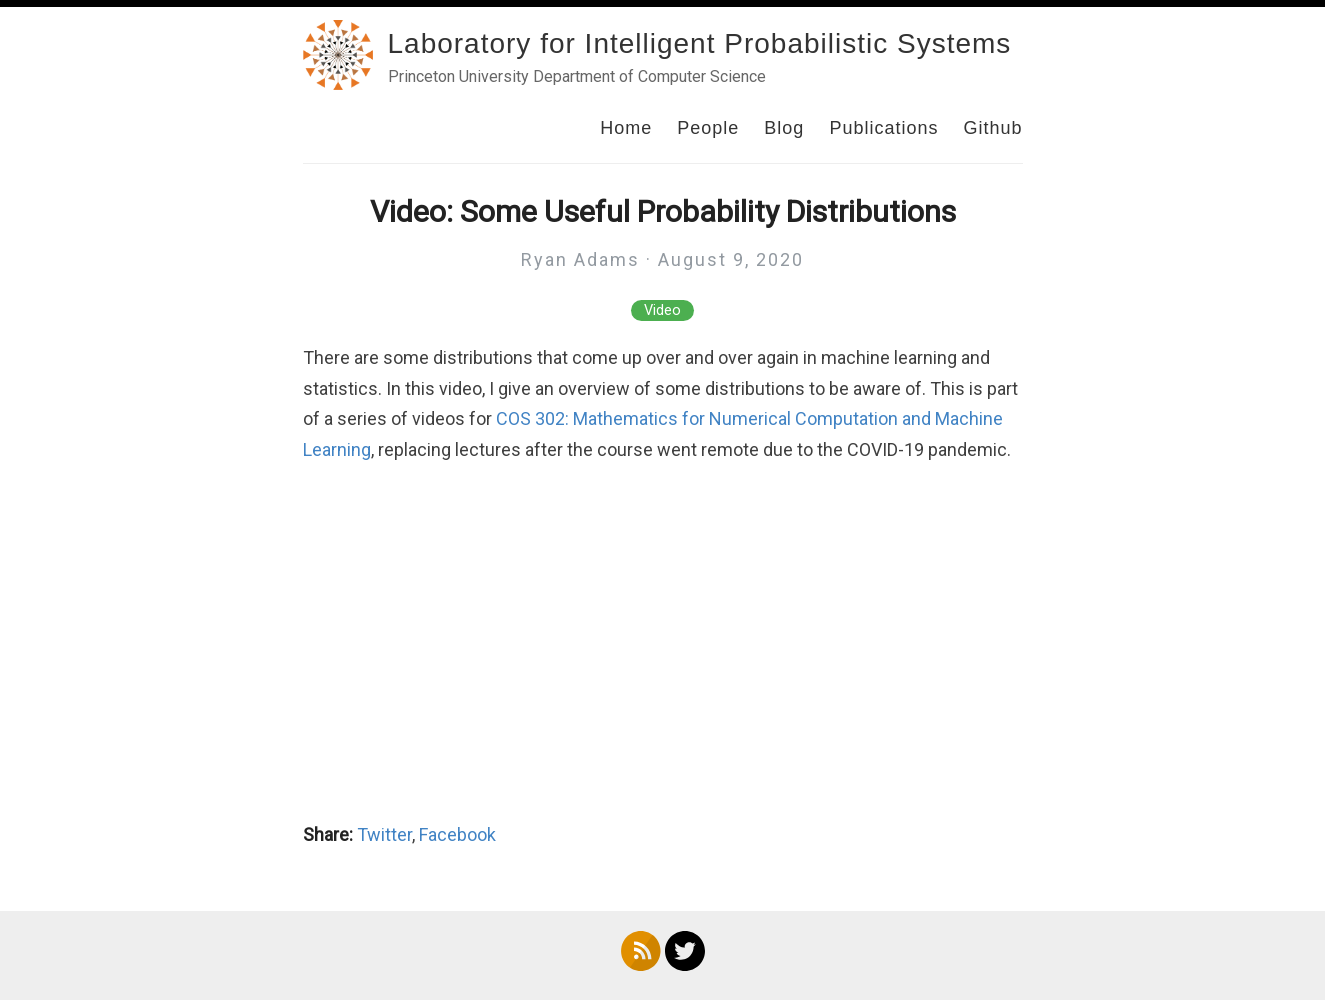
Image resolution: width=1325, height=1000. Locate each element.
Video (662, 310)
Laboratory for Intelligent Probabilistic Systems (700, 43)
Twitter (384, 834)
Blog (784, 128)
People (708, 128)
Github (992, 128)
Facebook (457, 834)
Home (626, 128)
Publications (883, 128)
